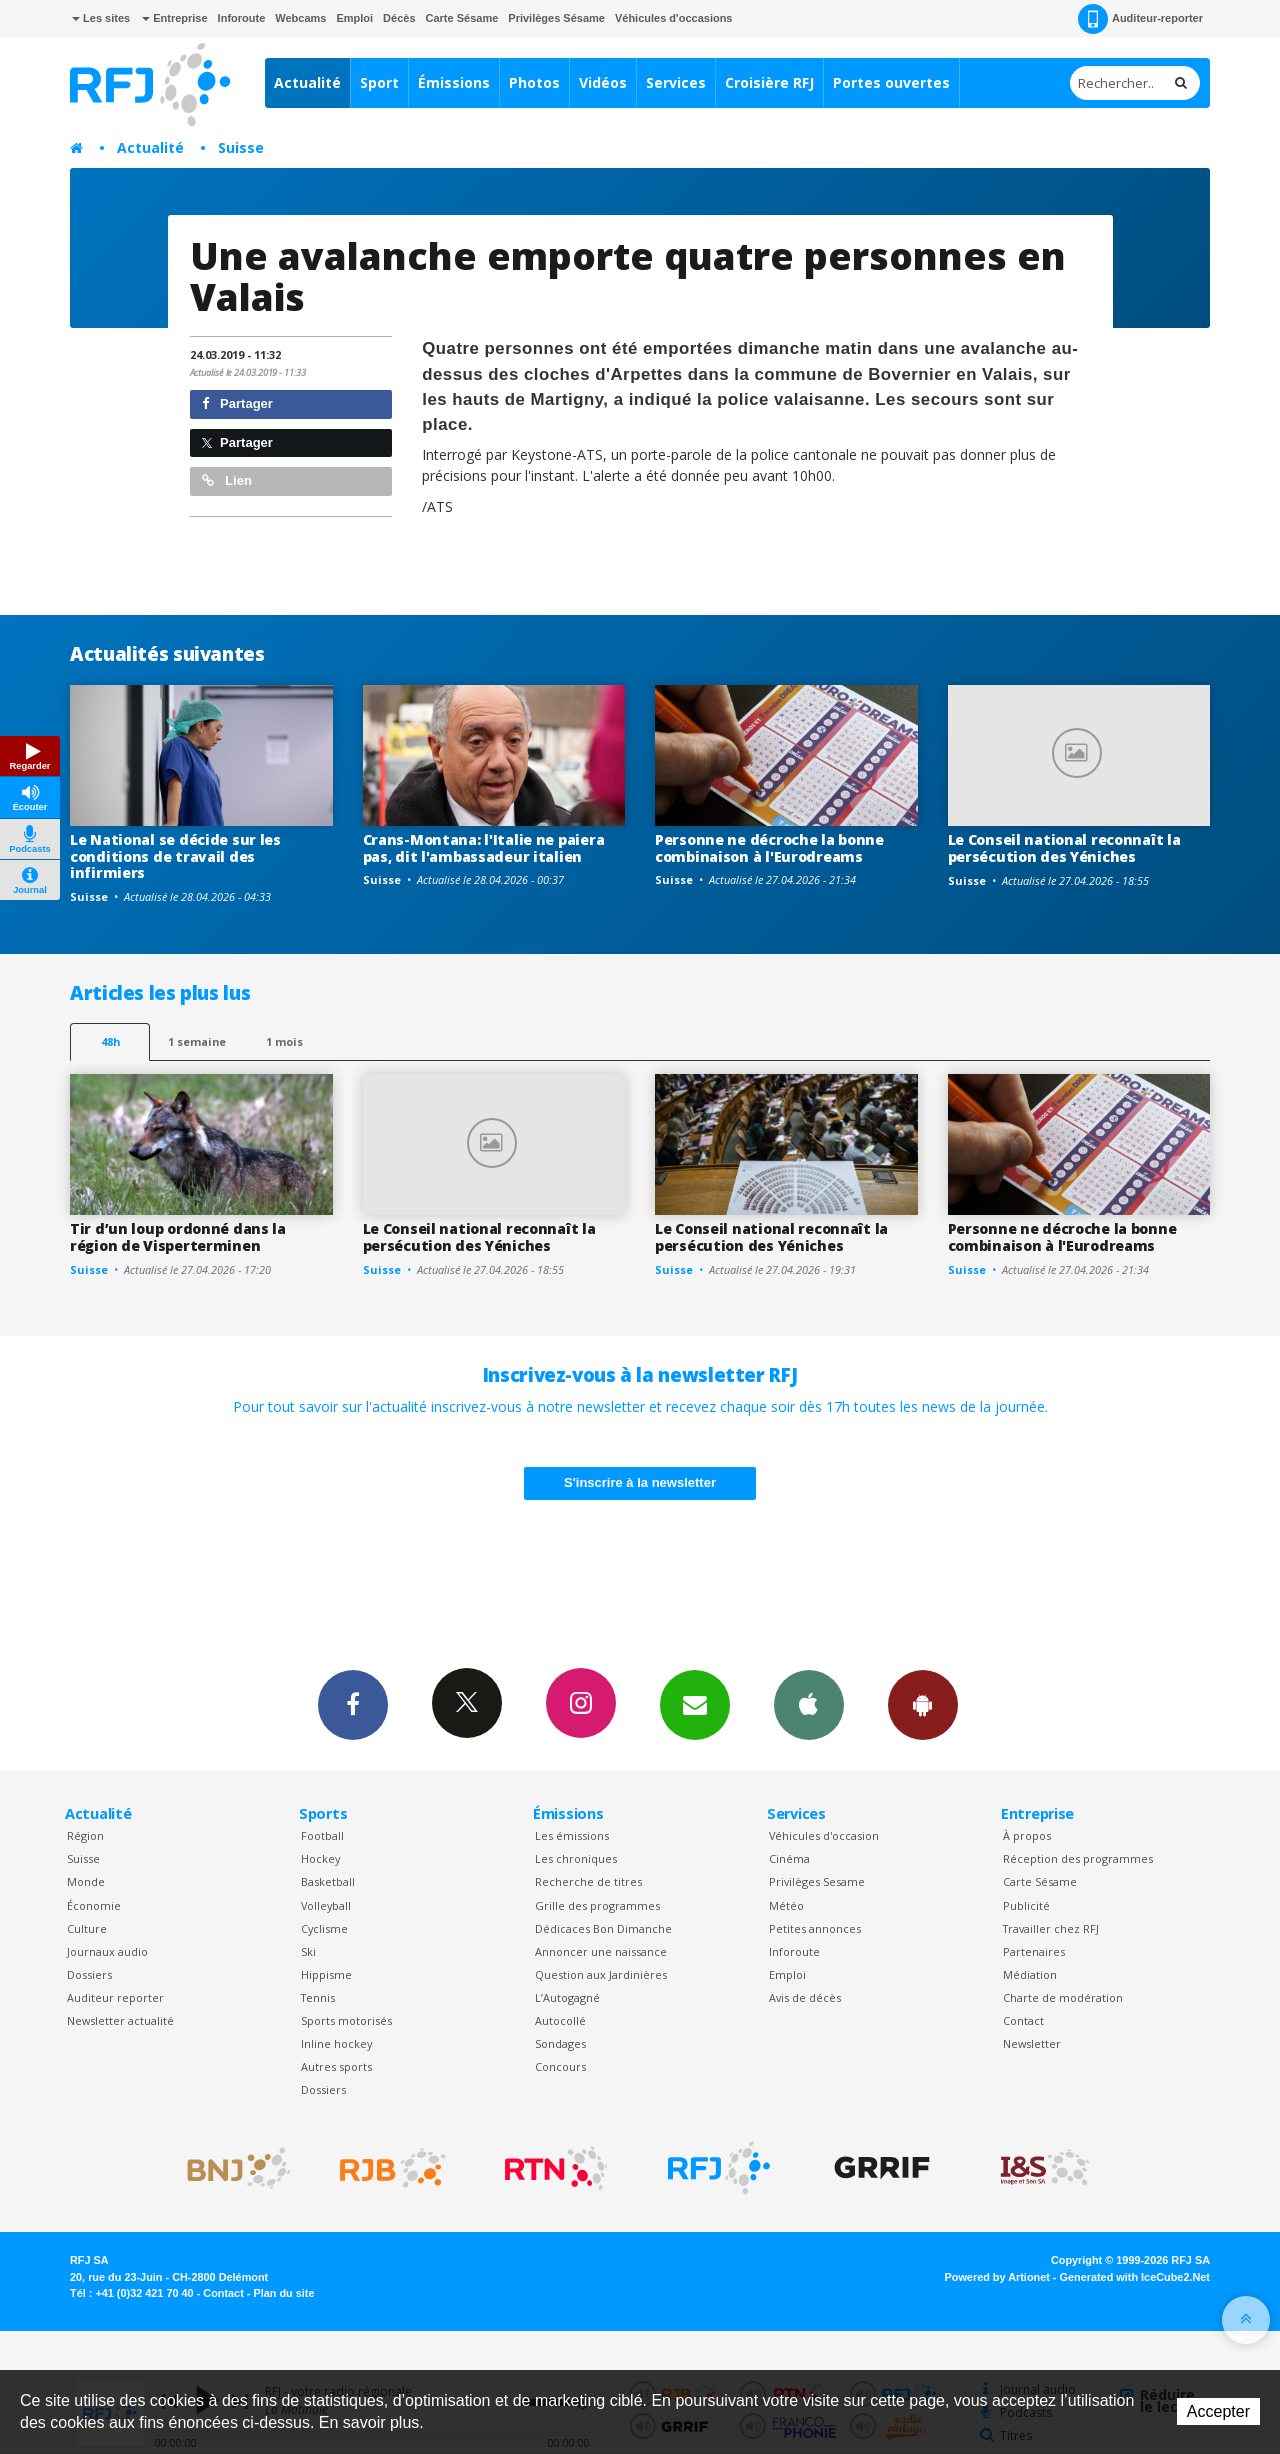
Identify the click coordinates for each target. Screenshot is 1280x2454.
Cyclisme (324, 1928)
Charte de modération (1063, 1997)
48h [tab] (110, 1041)
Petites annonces (815, 1928)
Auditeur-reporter (1140, 19)
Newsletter (1032, 2043)
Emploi (354, 18)
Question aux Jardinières (601, 1974)
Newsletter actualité (120, 2020)
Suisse (241, 147)
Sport (379, 82)
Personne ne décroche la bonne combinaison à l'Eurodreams (769, 848)
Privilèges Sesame (817, 1881)
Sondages (560, 2043)
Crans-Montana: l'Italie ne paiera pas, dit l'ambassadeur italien (484, 848)
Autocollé (560, 2020)
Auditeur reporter (115, 1997)
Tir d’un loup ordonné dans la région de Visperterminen (178, 1237)
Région (85, 1835)
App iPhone (809, 1704)
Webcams (300, 18)
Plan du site (283, 2293)
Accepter (1218, 2411)
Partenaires (1034, 1951)
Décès (399, 18)
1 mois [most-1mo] (284, 1041)
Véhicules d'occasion (824, 1835)
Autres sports (336, 2066)
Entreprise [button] (174, 18)
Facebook (353, 1704)
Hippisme (326, 1974)
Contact (1023, 2020)
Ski (308, 1951)
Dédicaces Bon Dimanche (603, 1928)
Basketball (328, 1881)
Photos (534, 82)
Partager (237, 403)
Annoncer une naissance (601, 1951)
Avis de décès (805, 1997)
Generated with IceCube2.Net (1135, 2277)
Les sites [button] (101, 18)
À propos (1027, 1835)
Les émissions (572, 1835)
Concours (560, 2066)
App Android (923, 1704)
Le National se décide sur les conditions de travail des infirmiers (175, 856)
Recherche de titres (588, 1881)
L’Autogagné (567, 1997)
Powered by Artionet (997, 2277)
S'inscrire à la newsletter (640, 1482)
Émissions (454, 82)
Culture (87, 1928)
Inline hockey (336, 2043)
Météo (786, 1905)
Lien (227, 480)
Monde (86, 1881)
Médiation (1030, 1974)
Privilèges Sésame (556, 18)
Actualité (307, 82)
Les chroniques (576, 1858)
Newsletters (695, 1704)
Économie (94, 1905)
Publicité (1026, 1905)
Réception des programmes (1078, 1858)
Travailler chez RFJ (1051, 1928)
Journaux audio (107, 1951)
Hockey (320, 1858)
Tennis (318, 1997)
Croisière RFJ (769, 82)
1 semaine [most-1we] (197, 1041)
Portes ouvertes (891, 82)
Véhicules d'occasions (674, 18)
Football (322, 1835)
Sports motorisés (346, 2020)
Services (676, 82)
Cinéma (789, 1858)
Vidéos (603, 82)
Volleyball (326, 1905)
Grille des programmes (597, 1905)
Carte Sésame (462, 18)
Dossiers (89, 1974)
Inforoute (242, 18)
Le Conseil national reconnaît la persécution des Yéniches (1064, 848)
